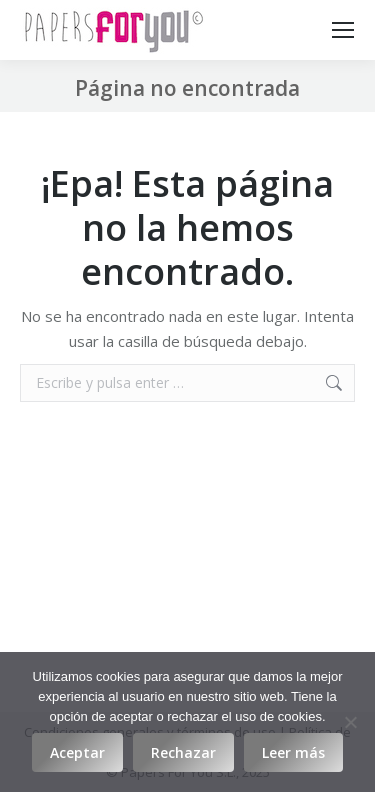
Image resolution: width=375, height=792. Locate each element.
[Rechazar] (350, 722)
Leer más (293, 752)
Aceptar (77, 752)
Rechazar (183, 752)
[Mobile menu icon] (343, 30)
